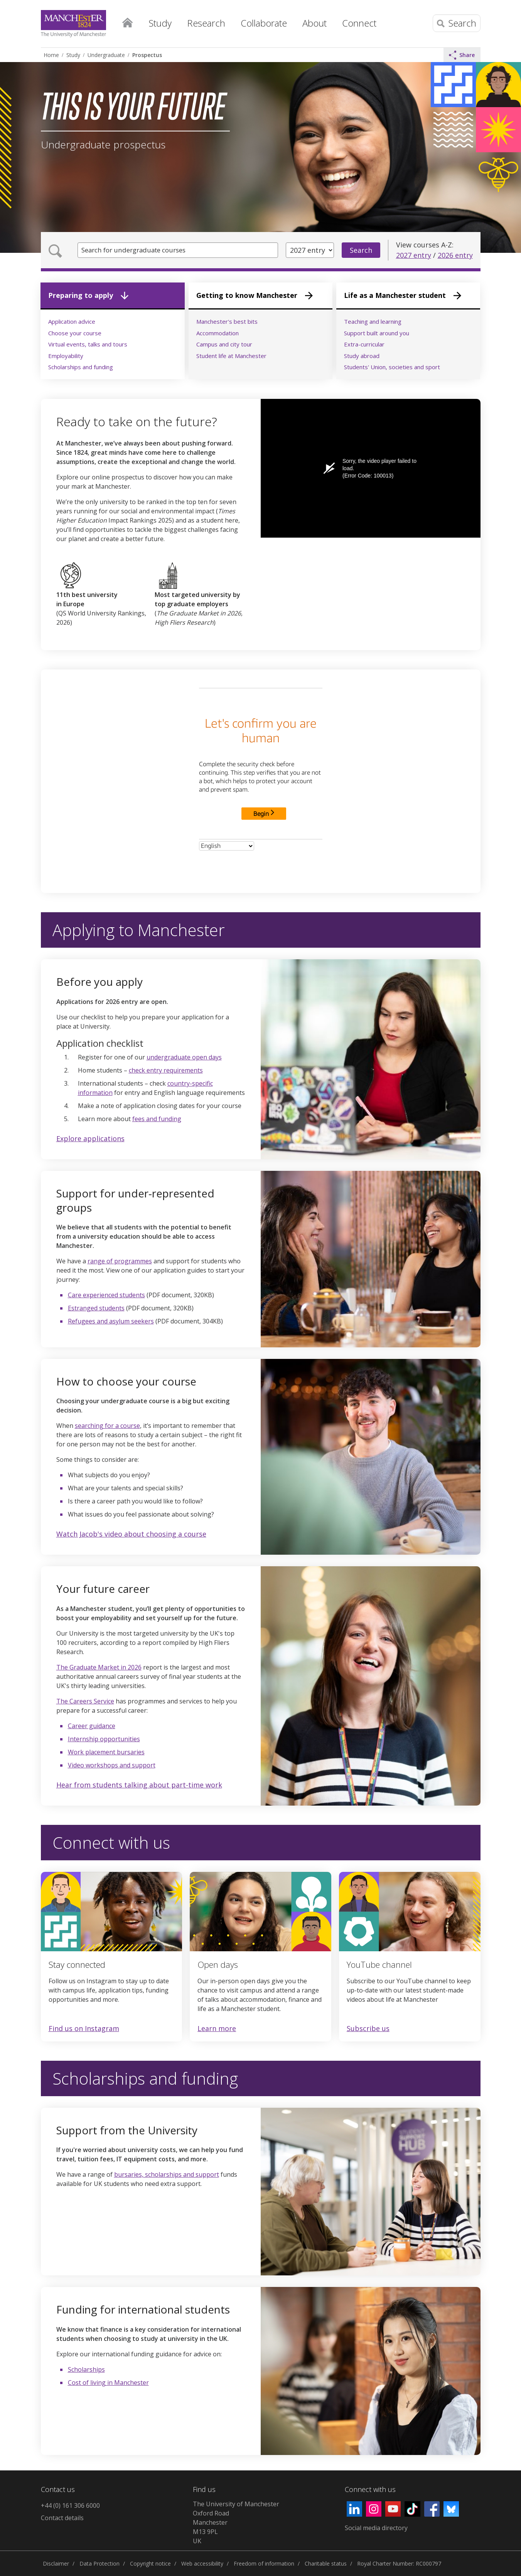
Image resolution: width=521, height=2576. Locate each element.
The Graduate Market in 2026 (99, 1667)
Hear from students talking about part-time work (139, 1784)
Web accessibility (202, 2563)
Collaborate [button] (264, 23)
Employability (65, 356)
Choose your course (74, 333)
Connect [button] (359, 23)
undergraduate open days (184, 1057)
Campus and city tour (224, 344)
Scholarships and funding (80, 367)
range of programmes (120, 1261)
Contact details (62, 2518)
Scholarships (86, 2369)
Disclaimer (56, 2563)
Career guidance (91, 1726)
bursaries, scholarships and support (166, 2174)
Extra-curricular (364, 344)
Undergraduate (106, 55)
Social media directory (376, 2528)
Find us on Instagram (84, 2028)
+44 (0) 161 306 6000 (70, 2505)
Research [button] (206, 23)
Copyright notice (150, 2563)
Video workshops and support (111, 1765)
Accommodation (217, 333)
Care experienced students (106, 1295)
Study (73, 55)
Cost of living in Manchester (108, 2382)
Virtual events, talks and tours (87, 344)
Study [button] (160, 23)
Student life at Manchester (231, 356)
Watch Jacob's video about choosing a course (131, 1534)
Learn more (216, 2028)
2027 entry (413, 255)
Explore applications (90, 1138)
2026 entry (455, 255)
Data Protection (99, 2563)
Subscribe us (368, 2028)
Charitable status (326, 2563)
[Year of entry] (310, 250)
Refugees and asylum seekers (111, 1321)
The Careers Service (85, 1701)
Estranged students (96, 1308)
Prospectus (147, 55)
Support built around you (376, 333)
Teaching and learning (372, 321)
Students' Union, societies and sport (392, 367)
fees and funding (156, 1119)
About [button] (314, 23)
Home (127, 21)
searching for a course (107, 1425)
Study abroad (361, 356)
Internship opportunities (104, 1739)
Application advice (71, 321)
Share (462, 55)
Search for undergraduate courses (138, 250)
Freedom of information (264, 2563)
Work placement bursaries (106, 1752)
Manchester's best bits (227, 321)
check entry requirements (166, 1070)
